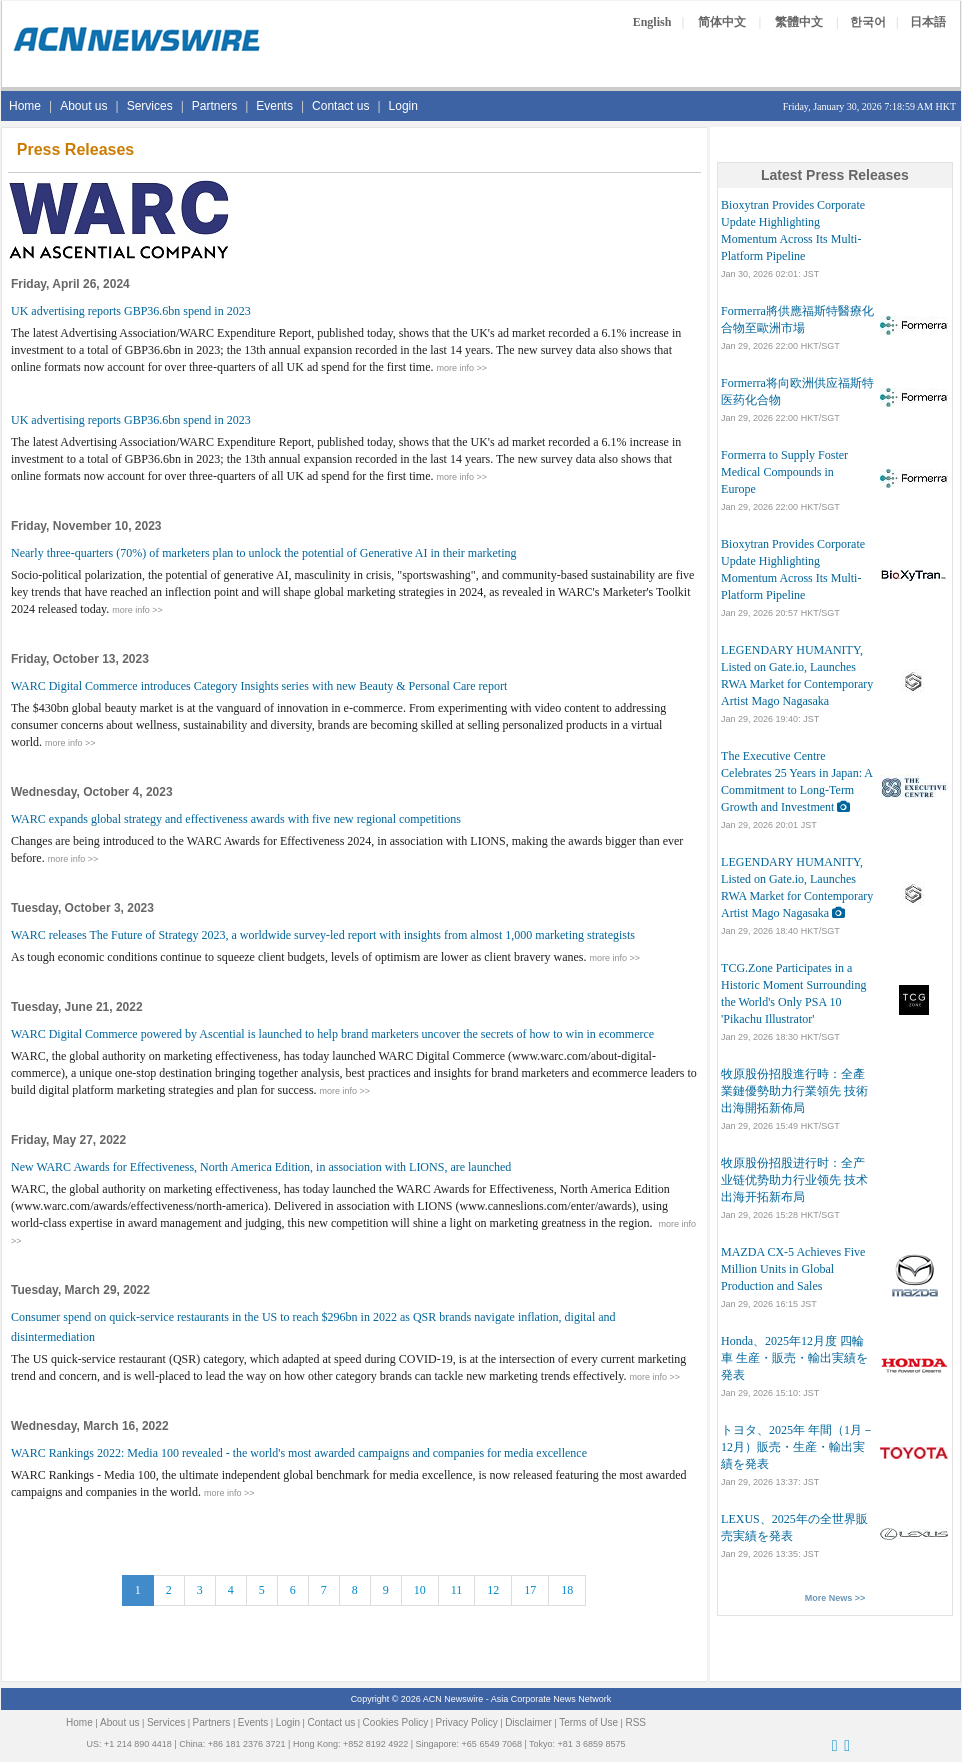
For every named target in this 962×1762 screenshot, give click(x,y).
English (652, 22)
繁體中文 (799, 22)
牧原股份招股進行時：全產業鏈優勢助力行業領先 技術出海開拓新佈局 (794, 1091)
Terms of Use (588, 1722)
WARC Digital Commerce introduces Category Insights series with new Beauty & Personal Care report (259, 686)
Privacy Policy (467, 1722)
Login (403, 106)
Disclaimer (528, 1722)
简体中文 (722, 22)
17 (530, 1590)
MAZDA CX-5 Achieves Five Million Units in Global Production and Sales (793, 1269)
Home (25, 106)
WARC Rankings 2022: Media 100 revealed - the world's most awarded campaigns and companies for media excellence (299, 1453)
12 (493, 1590)
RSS (635, 1722)
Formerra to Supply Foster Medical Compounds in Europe (784, 472)
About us (83, 106)
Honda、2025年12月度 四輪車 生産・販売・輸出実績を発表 (794, 1358)
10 (420, 1590)
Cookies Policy (396, 1722)
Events (274, 106)
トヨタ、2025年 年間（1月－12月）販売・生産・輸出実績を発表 (797, 1447)
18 (567, 1590)
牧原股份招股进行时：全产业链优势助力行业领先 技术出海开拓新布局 (794, 1180)
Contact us (340, 106)
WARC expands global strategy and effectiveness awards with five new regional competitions (236, 819)
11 (457, 1590)
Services (150, 106)
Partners (214, 106)
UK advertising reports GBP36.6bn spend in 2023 (131, 311)
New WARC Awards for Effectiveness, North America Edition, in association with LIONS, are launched (261, 1167)
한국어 (868, 22)
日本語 (928, 22)
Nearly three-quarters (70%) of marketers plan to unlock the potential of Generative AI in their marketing (263, 553)
